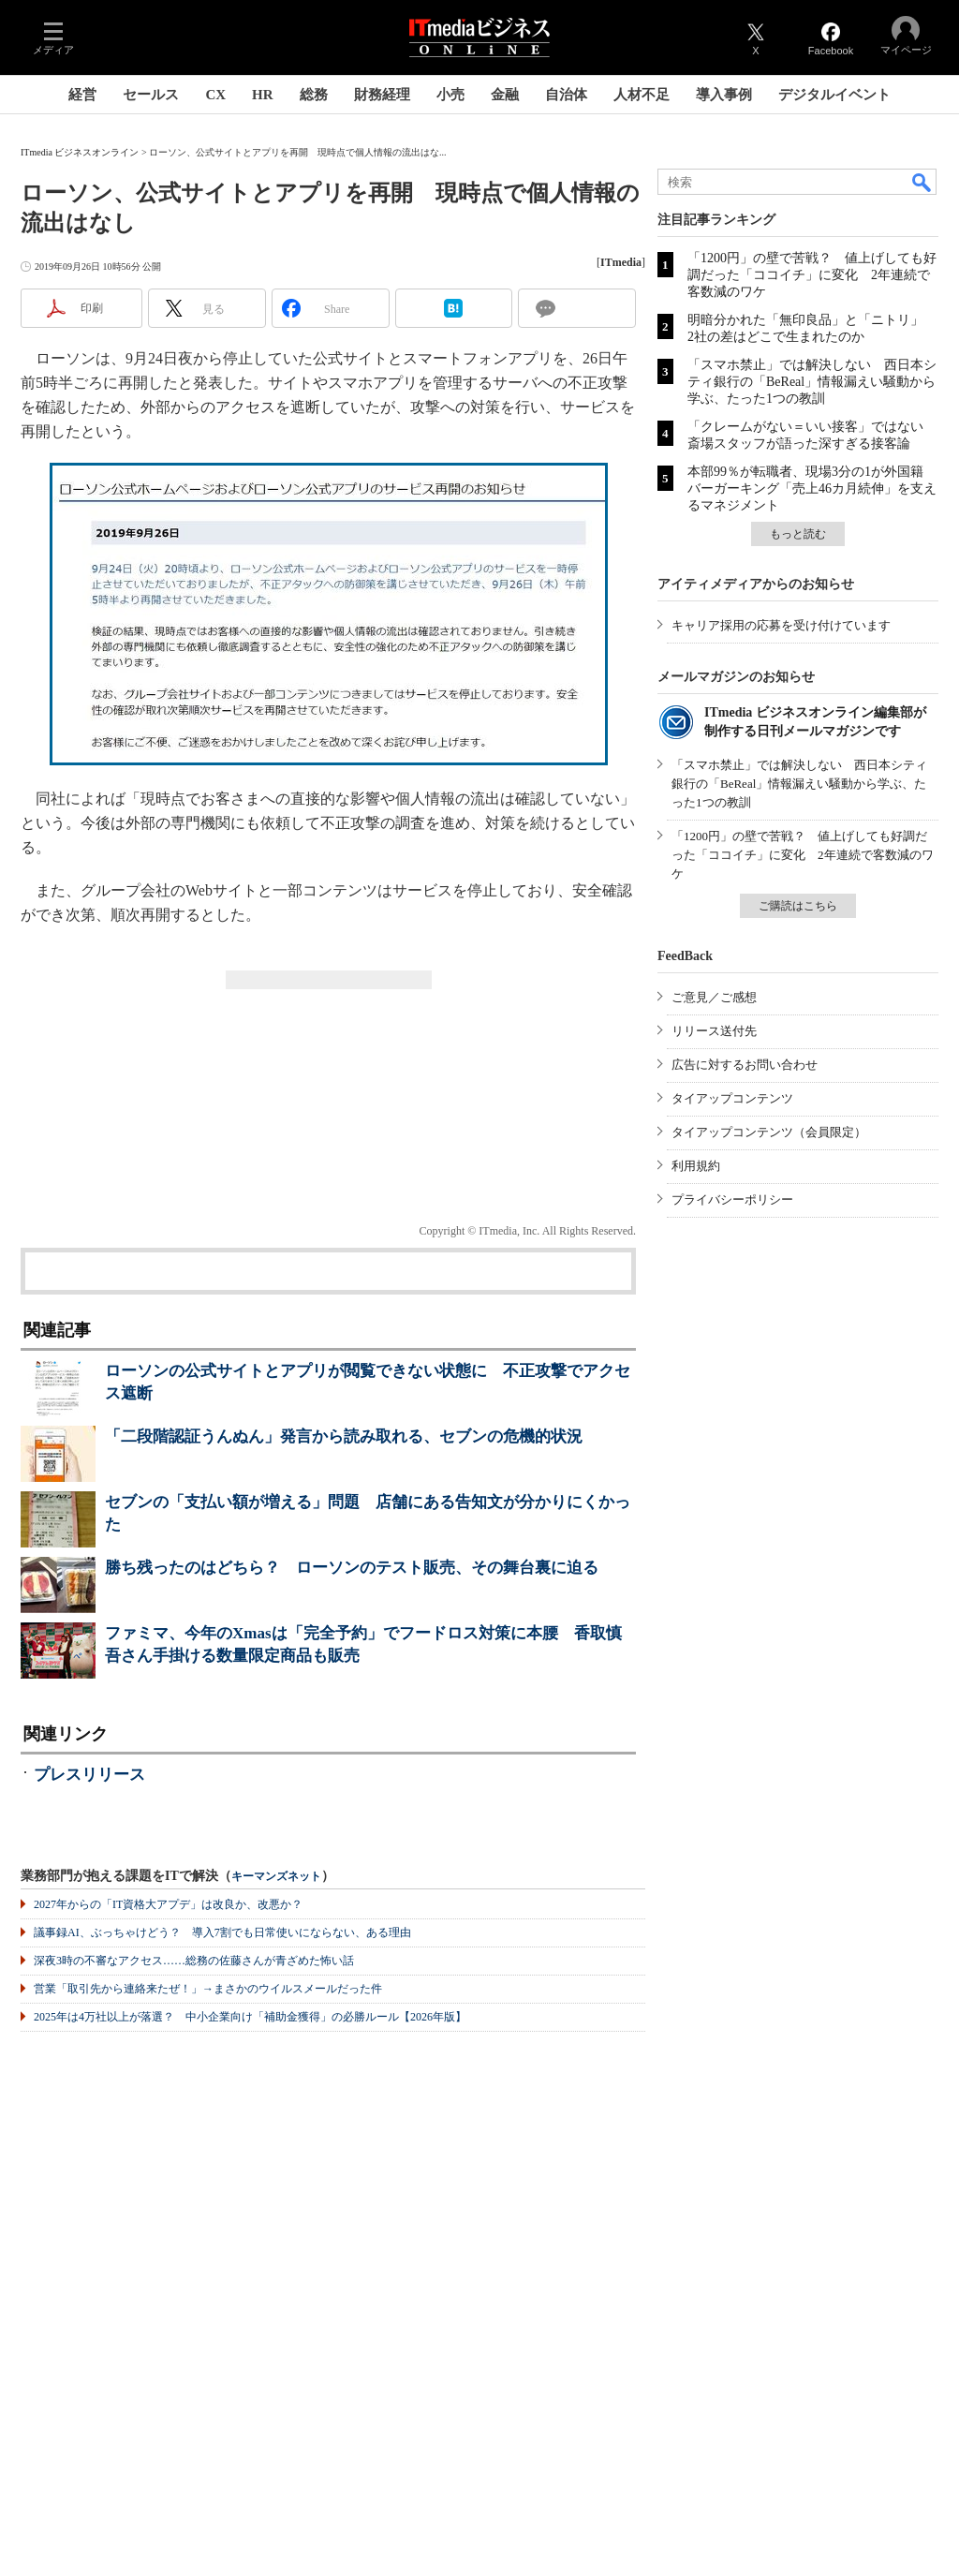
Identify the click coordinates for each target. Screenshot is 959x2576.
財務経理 (382, 94)
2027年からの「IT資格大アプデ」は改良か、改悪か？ (168, 1904)
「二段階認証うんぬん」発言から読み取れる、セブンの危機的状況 (344, 1436)
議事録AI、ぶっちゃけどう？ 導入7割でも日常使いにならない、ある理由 (222, 1932)
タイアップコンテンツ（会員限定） (768, 1132)
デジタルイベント (834, 94)
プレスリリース (89, 1775)
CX (215, 94)
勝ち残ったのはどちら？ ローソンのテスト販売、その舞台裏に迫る (351, 1568)
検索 (922, 182)
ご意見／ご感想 (714, 997)
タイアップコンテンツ (732, 1098)
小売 (450, 94)
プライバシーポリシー (732, 1199)
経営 (82, 94)
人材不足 (641, 94)
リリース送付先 (714, 1031)
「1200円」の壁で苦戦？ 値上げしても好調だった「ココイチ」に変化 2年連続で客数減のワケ (812, 275)
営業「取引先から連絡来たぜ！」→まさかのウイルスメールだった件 (208, 1988)
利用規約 (695, 1166)
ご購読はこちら (798, 905)
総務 (314, 94)
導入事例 (724, 94)
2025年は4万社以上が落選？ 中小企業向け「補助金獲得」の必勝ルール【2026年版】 (250, 2016)
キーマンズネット (276, 1877)
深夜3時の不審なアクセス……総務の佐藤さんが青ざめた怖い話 (194, 1960)
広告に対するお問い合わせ (744, 1065)
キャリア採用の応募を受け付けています (781, 625)
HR (262, 94)
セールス (151, 94)
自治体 (566, 94)
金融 (505, 94)
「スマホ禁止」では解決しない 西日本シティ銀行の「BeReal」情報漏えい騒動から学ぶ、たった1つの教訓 (812, 382)
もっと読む (798, 533)
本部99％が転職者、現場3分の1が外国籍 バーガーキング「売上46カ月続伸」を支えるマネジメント (812, 488)
